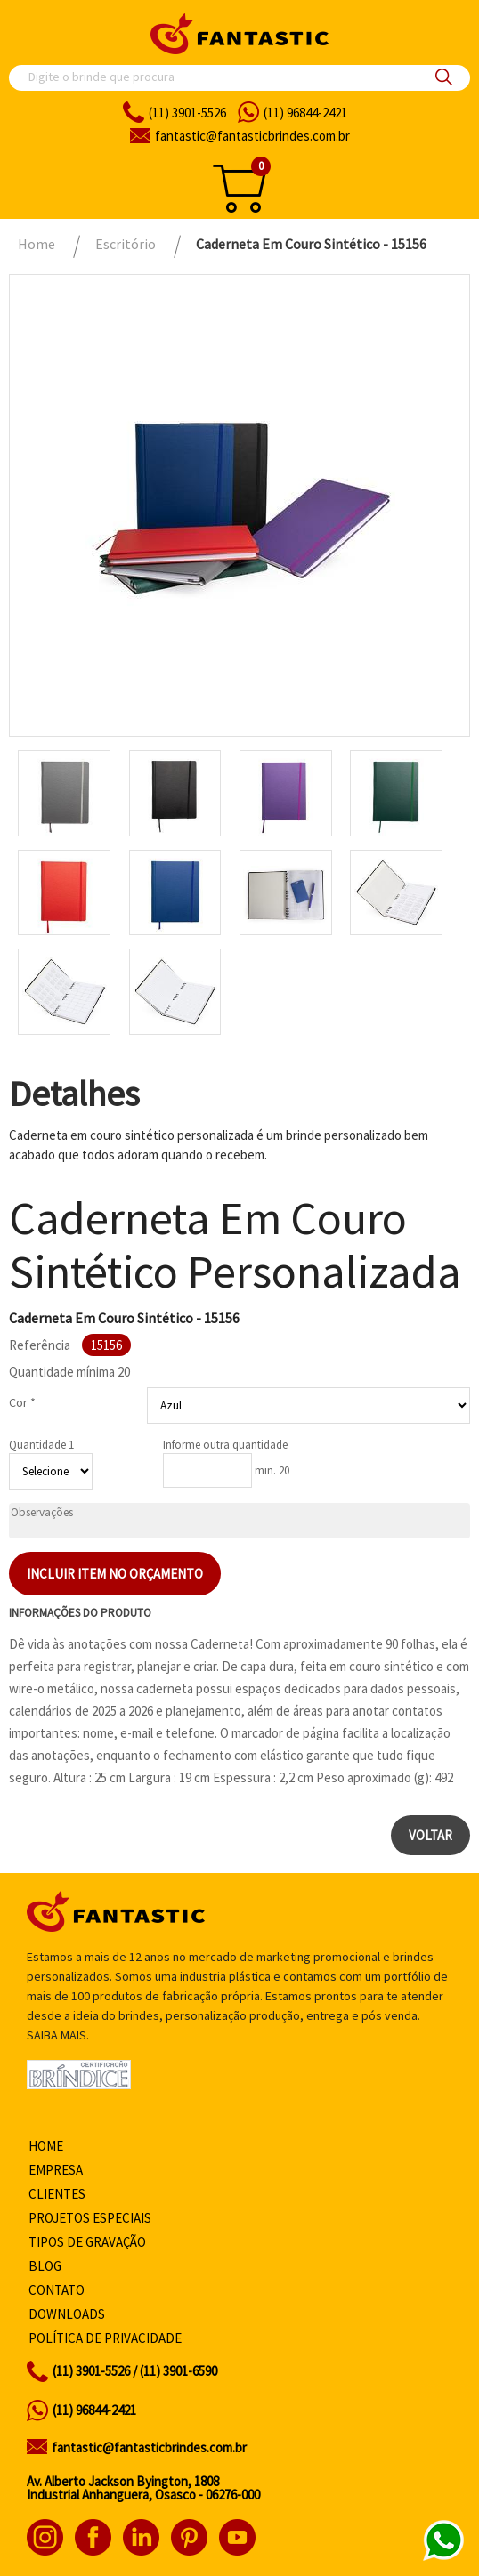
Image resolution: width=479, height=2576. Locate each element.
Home (45, 2145)
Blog (44, 2265)
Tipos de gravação (87, 2241)
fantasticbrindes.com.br (252, 135)
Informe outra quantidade (225, 1444)
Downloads (66, 2313)
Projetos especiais (89, 2217)
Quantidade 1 (41, 1444)
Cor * (22, 1402)
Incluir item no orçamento (115, 1573)
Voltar (430, 1835)
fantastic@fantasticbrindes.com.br (149, 2447)
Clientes (56, 2193)
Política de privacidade (105, 2338)
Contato (56, 2289)
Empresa (55, 2169)
